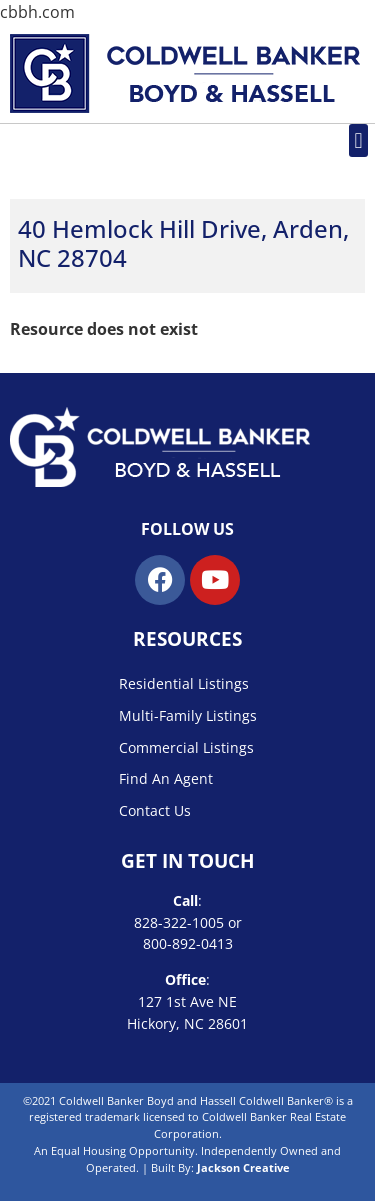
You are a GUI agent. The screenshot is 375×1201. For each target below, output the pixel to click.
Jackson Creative (243, 1167)
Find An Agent (166, 778)
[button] (358, 140)
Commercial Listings (186, 747)
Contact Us (155, 810)
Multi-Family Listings (188, 715)
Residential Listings (184, 683)
